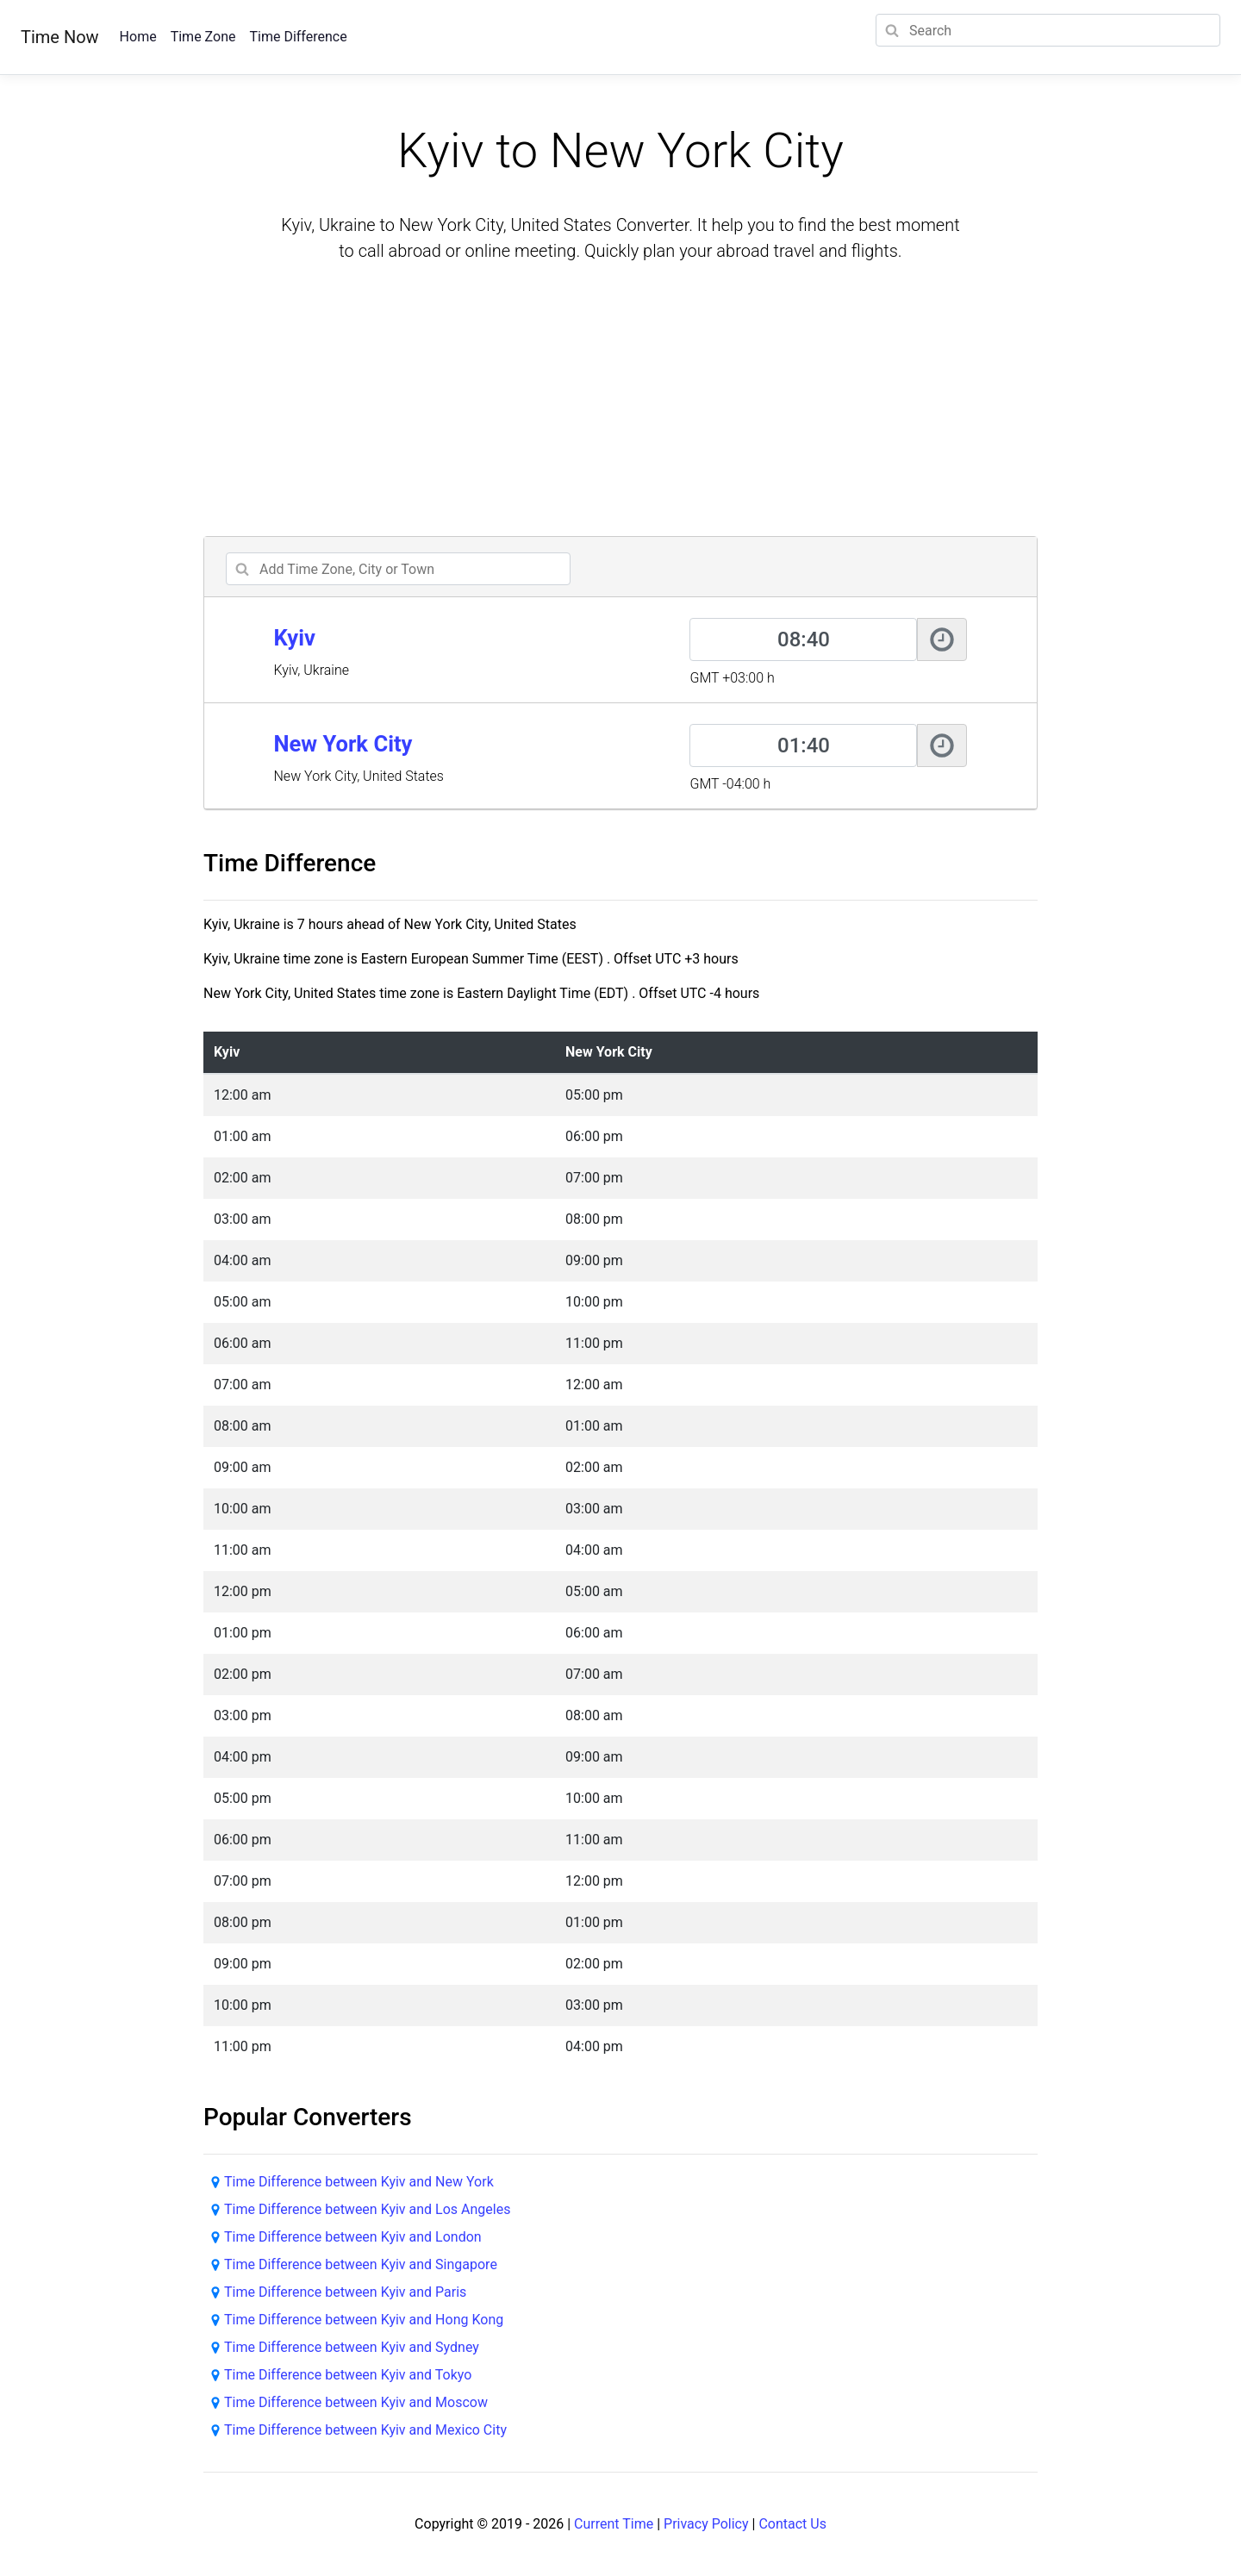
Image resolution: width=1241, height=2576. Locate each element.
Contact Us (792, 2524)
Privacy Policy (706, 2524)
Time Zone (203, 36)
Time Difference (297, 36)
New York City (342, 744)
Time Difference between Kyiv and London (353, 2237)
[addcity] (398, 568)
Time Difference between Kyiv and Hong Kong (363, 2319)
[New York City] (803, 745)
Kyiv (294, 638)
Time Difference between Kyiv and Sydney (351, 2347)
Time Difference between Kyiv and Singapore (360, 2264)
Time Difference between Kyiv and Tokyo (347, 2375)
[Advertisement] (620, 401)
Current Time (613, 2524)
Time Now (60, 37)
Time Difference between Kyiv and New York (359, 2182)
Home (138, 36)
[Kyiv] (803, 639)
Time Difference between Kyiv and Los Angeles (367, 2209)
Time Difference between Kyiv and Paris (345, 2292)
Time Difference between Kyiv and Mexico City (365, 2430)
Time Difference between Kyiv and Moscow (356, 2402)
